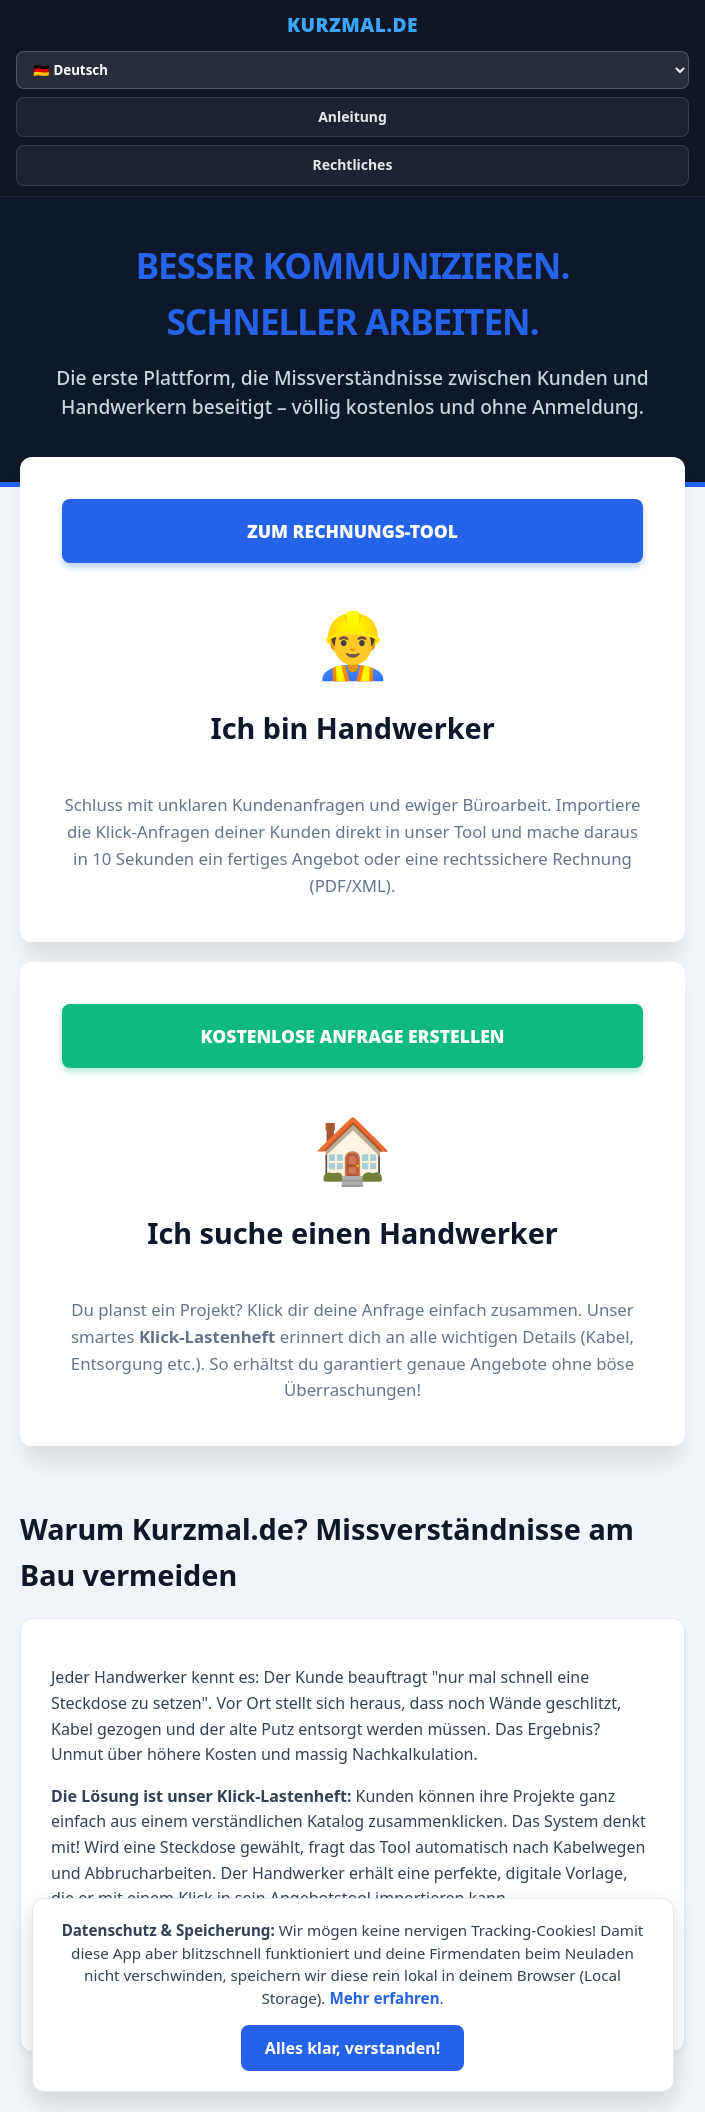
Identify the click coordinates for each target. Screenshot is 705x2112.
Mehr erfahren (384, 1998)
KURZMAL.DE (352, 24)
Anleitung (352, 116)
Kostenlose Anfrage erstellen (352, 1036)
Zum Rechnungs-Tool (352, 531)
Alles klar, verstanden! (352, 2048)
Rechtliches (352, 164)
